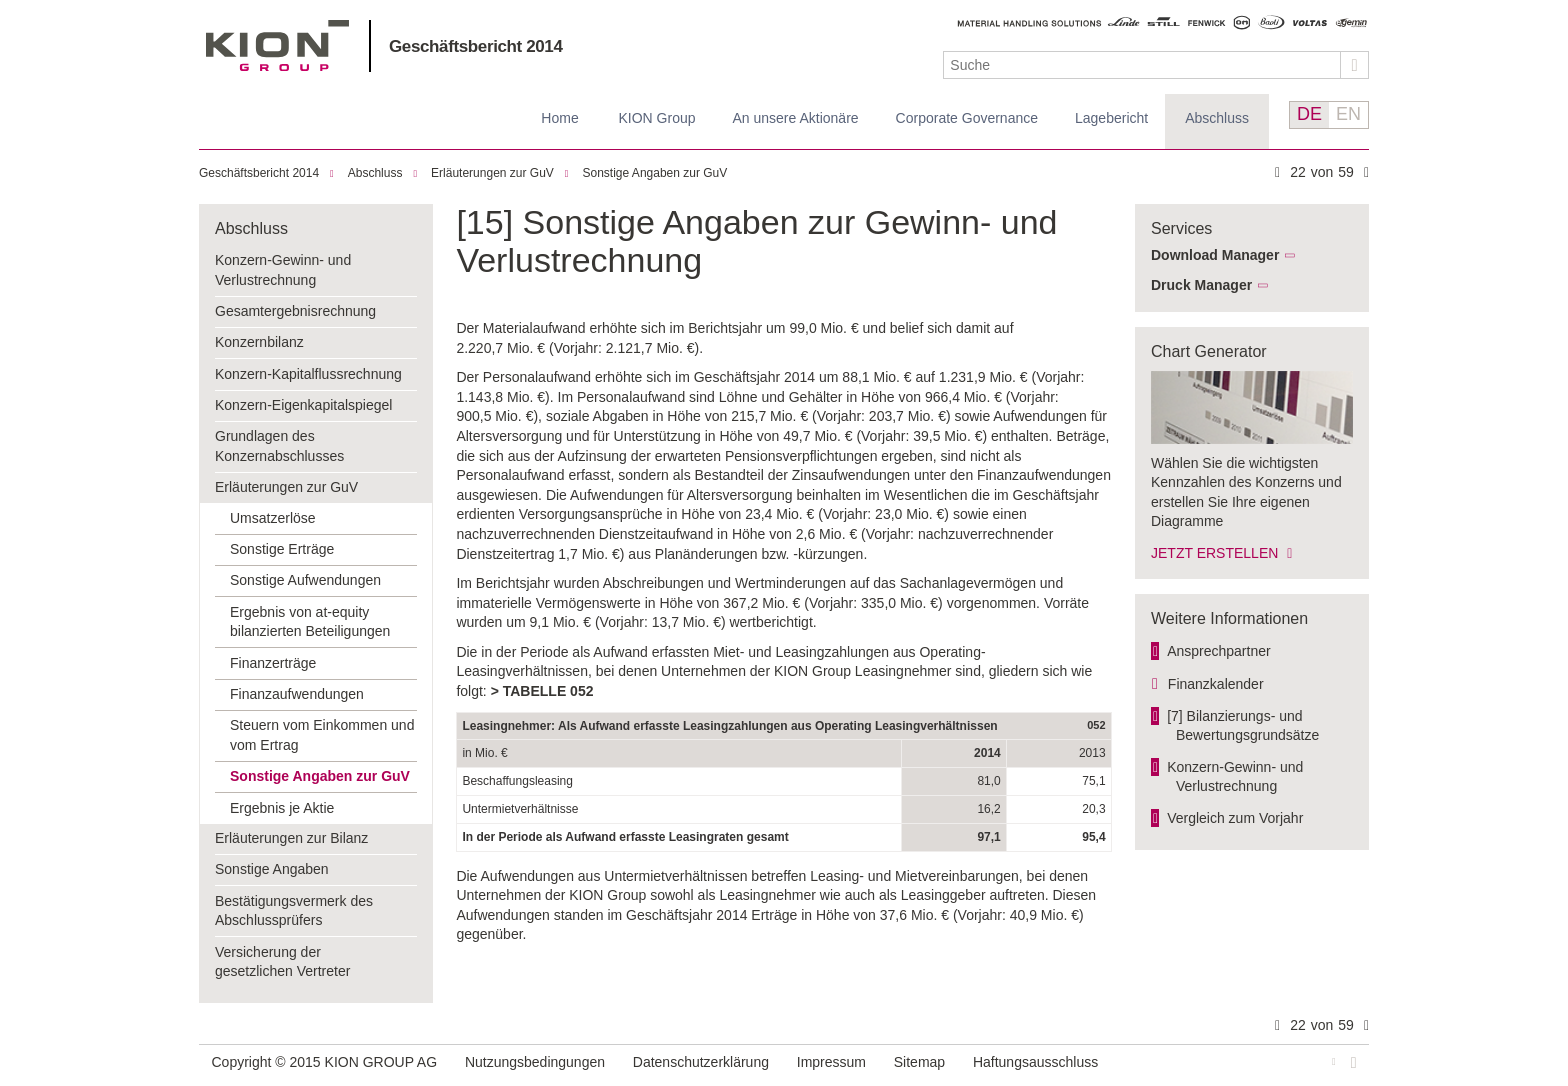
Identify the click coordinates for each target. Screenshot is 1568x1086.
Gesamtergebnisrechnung (295, 311)
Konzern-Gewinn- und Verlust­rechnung (1235, 777)
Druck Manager (1201, 285)
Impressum (831, 1062)
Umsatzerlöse (273, 518)
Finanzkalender (1216, 684)
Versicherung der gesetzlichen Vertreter (282, 962)
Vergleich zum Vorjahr (1235, 818)
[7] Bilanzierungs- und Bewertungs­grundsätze (1243, 726)
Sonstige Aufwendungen (305, 580)
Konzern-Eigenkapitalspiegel (303, 405)
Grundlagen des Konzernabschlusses (279, 446)
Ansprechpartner (1219, 651)
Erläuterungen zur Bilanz (291, 838)
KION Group (656, 118)
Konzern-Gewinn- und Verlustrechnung (283, 270)
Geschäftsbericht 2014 (476, 46)
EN (1348, 114)
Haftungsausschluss (1035, 1062)
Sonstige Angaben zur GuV (655, 173)
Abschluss (1217, 118)
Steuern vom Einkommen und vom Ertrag (322, 735)
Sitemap (919, 1062)
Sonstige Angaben (272, 869)
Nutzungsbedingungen (535, 1062)
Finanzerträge (273, 663)
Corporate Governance (967, 118)
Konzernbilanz (259, 342)
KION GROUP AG (277, 45)
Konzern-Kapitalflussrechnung (308, 374)
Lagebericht (1111, 118)
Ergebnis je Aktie (282, 808)
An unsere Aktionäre (796, 118)
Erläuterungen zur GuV (492, 173)
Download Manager (1215, 255)
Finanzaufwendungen (297, 694)
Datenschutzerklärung (701, 1062)
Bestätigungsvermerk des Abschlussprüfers (294, 911)
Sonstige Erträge (282, 549)
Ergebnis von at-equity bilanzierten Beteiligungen (310, 622)
